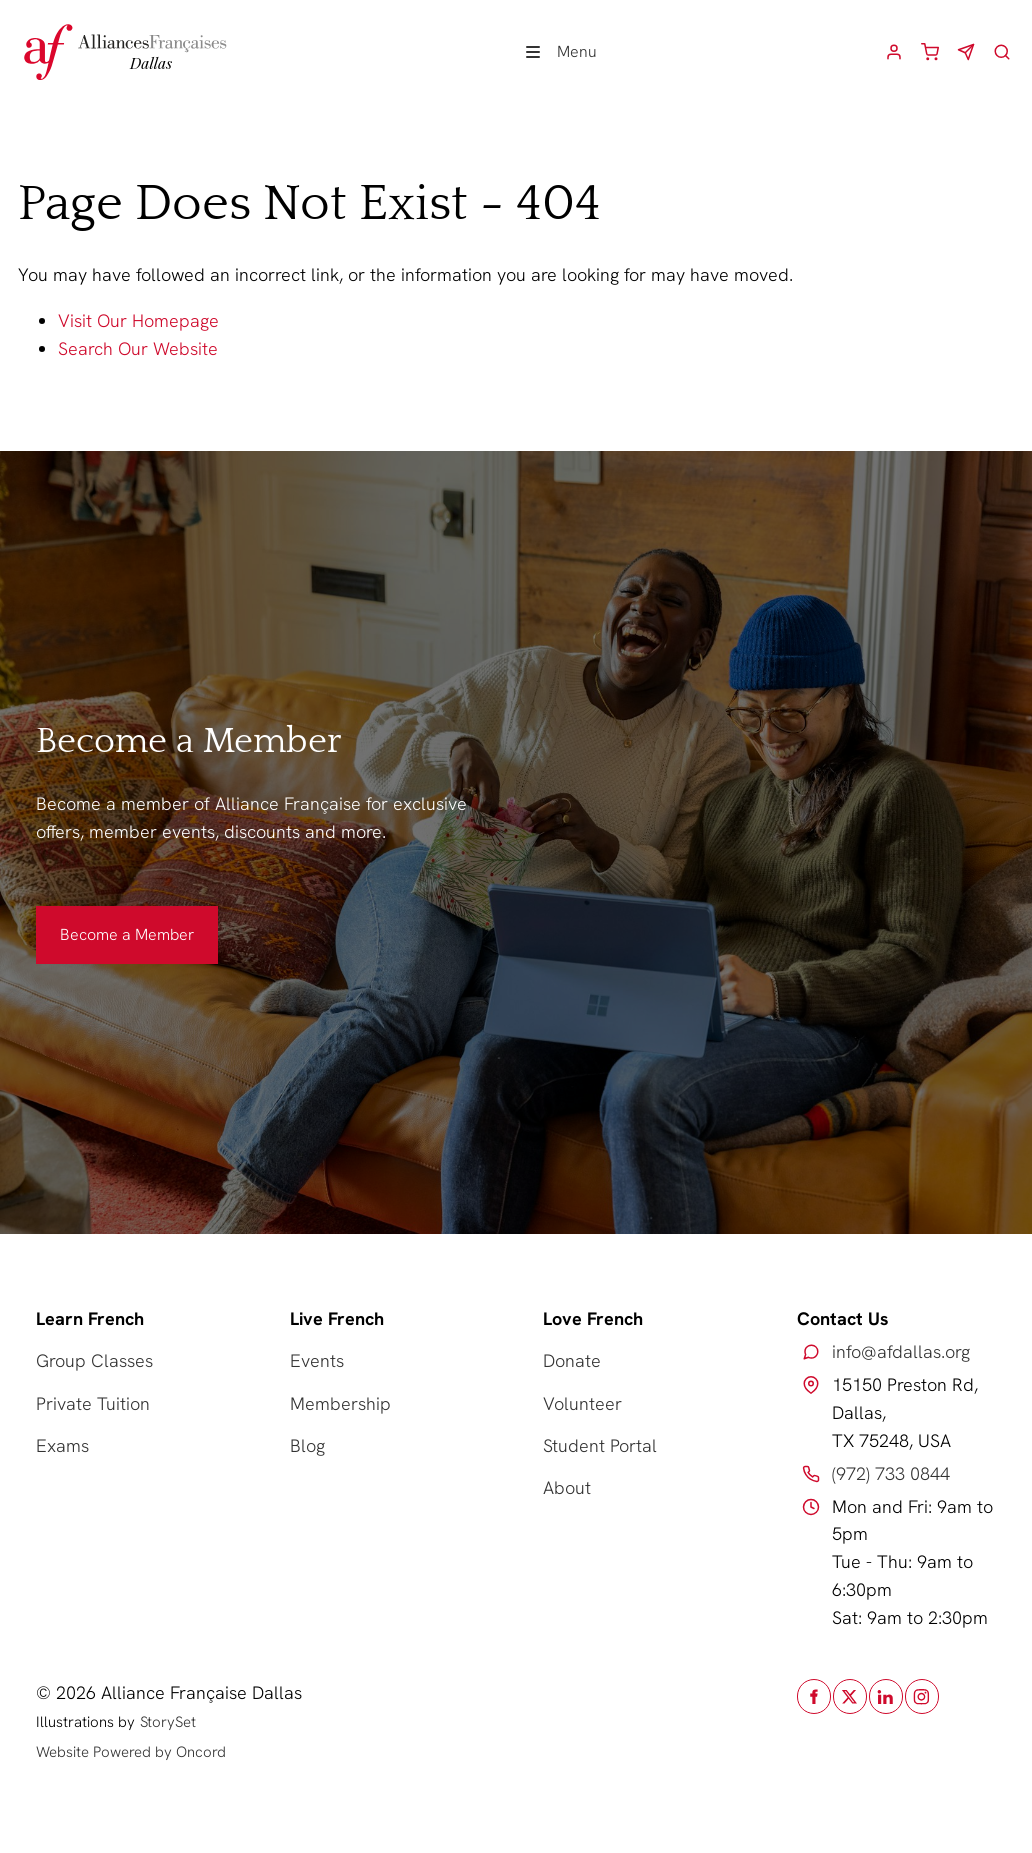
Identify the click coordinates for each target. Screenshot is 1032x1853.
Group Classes (94, 1360)
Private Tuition (93, 1403)
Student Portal (600, 1445)
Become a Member (103, 919)
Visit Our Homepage (138, 320)
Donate (572, 1360)
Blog (307, 1445)
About (567, 1487)
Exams (62, 1445)
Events (317, 1360)
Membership (340, 1403)
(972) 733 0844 (891, 1473)
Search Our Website (138, 348)
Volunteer (582, 1403)
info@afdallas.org (901, 1351)
